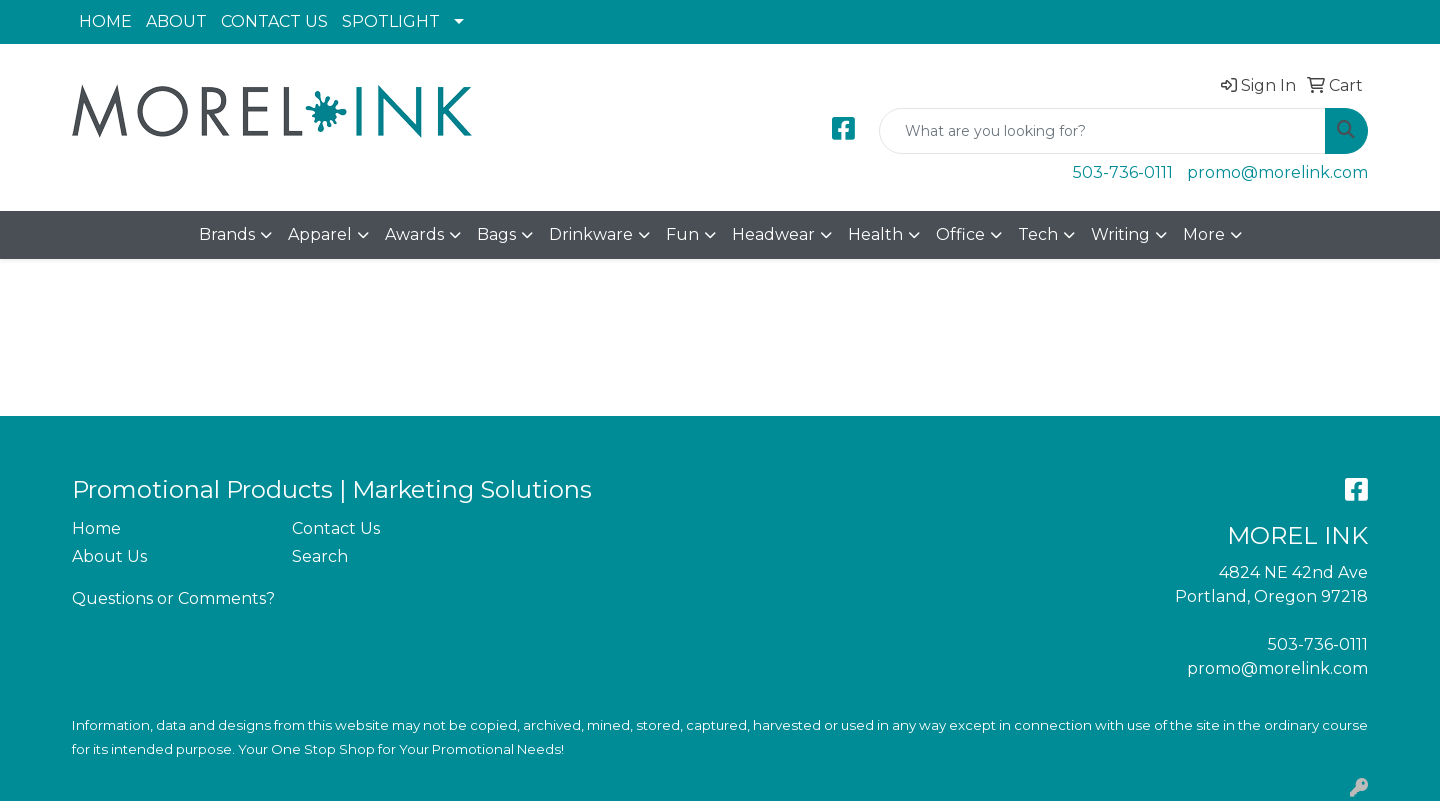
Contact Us (336, 528)
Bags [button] (496, 234)
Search (320, 556)
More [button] (1204, 234)
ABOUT (176, 21)
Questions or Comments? (173, 598)
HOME (105, 21)
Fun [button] (682, 234)
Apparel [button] (320, 234)
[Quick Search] (1102, 131)
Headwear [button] (773, 234)
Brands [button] (227, 234)
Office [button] (960, 234)
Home (96, 528)
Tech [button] (1038, 234)
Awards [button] (414, 234)
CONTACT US (274, 21)
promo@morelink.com (1277, 172)
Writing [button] (1120, 234)
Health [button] (875, 234)
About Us (109, 556)
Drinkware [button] (591, 234)
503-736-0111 (1123, 172)
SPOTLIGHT (391, 21)
